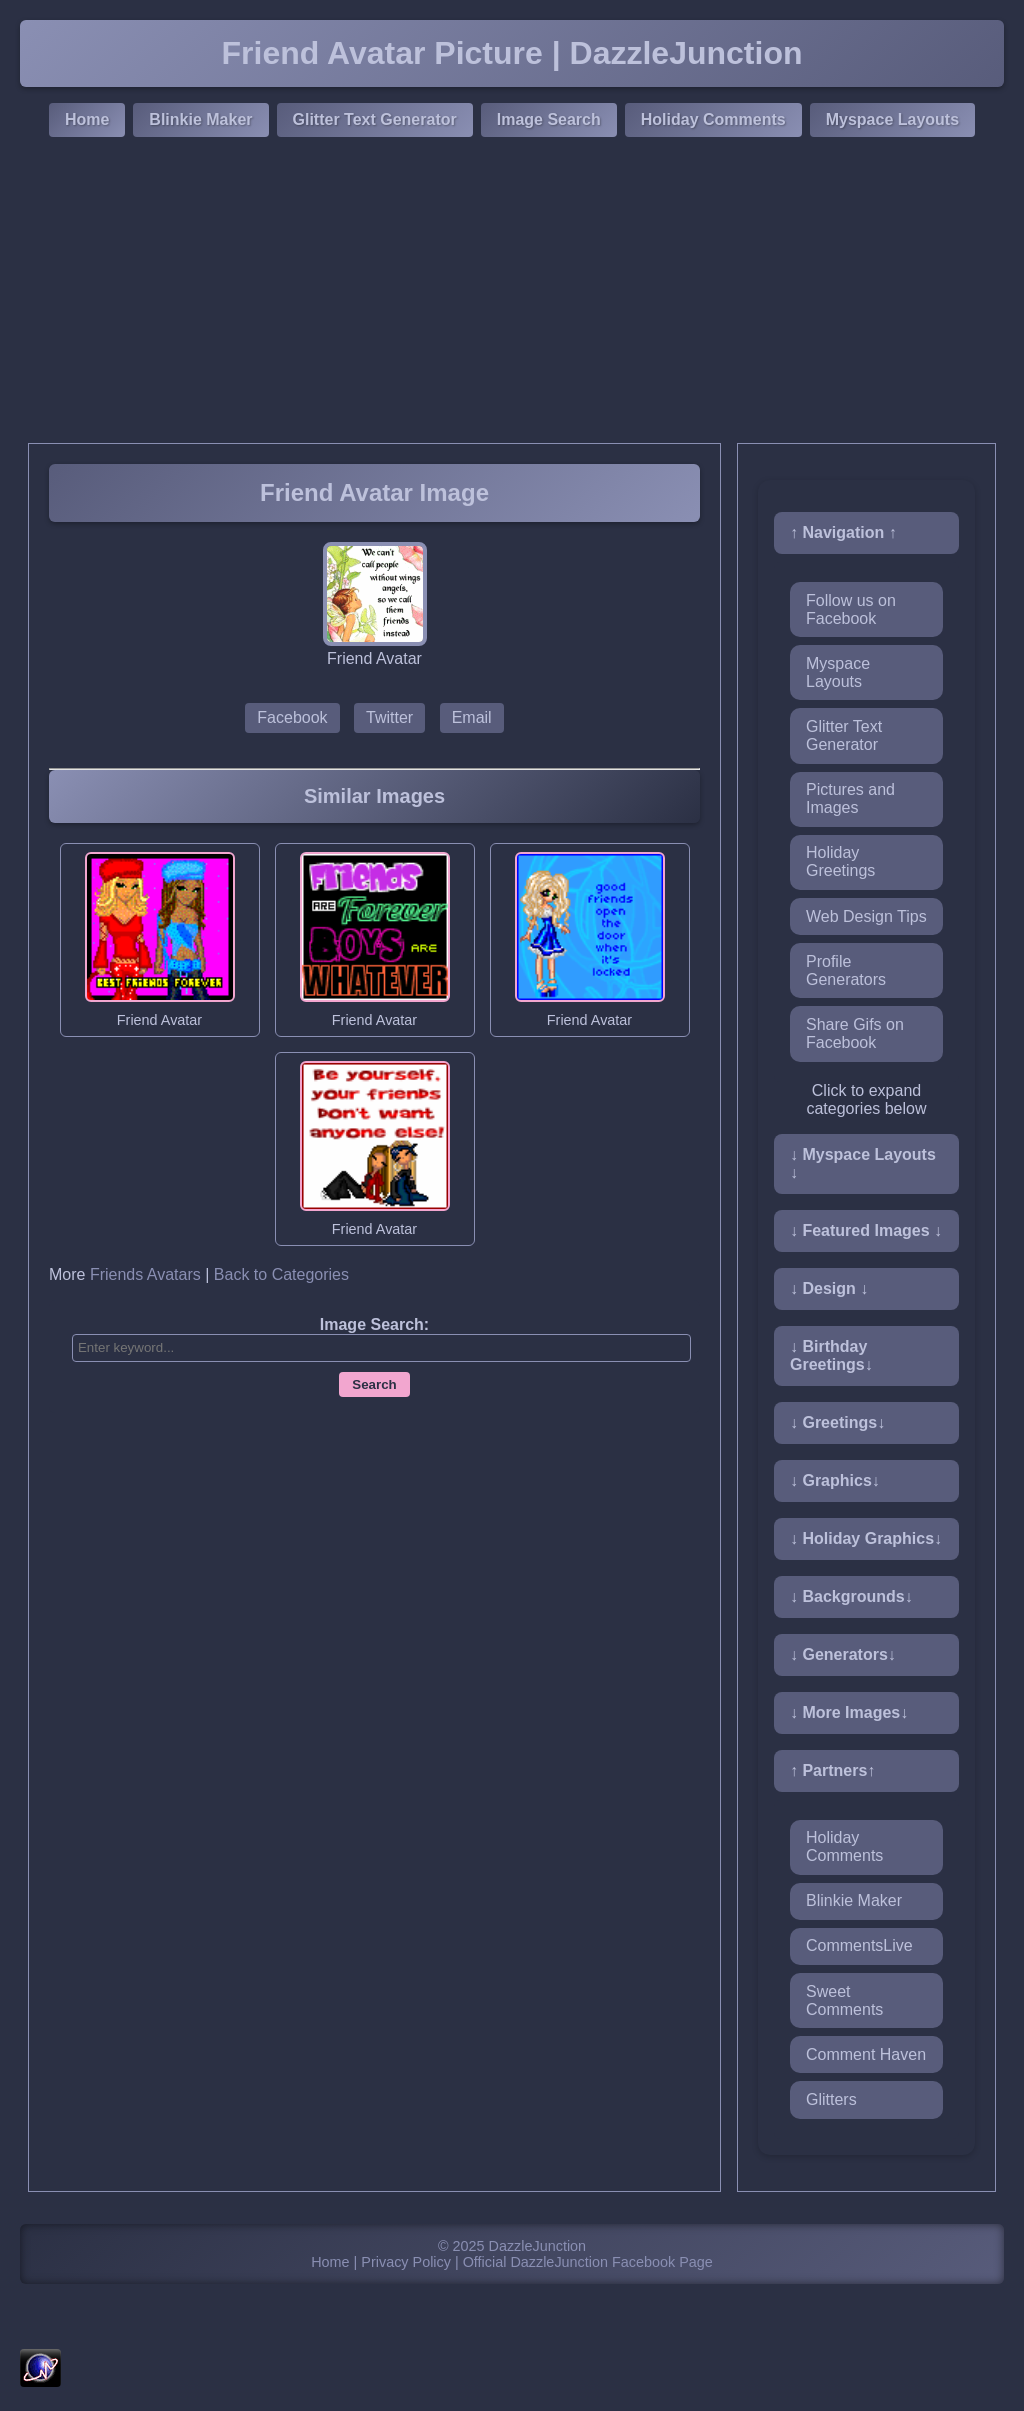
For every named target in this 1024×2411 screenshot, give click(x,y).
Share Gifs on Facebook (855, 1033)
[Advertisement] (512, 293)
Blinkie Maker (200, 119)
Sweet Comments (844, 2000)
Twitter (389, 717)
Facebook (292, 717)
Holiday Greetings (840, 861)
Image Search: (374, 1324)
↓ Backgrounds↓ (851, 1596)
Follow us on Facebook (851, 609)
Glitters (831, 2099)
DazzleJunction (538, 2246)
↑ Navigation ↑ (843, 532)
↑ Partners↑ (832, 1770)
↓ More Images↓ (849, 1712)
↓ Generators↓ (843, 1654)
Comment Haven (866, 2054)
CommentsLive (859, 1945)
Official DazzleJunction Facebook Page (588, 2262)
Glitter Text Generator (375, 119)
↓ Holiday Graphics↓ (866, 1538)
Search (374, 1384)
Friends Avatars (145, 1274)
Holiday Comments (713, 119)
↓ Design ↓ (829, 1288)
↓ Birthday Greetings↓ (831, 1355)
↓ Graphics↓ (835, 1480)
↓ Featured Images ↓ (866, 1230)
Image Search (549, 119)
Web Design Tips (866, 916)
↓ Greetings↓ (837, 1422)
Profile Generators (846, 970)
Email (472, 717)
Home (87, 119)
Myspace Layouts (892, 119)
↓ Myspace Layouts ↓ (863, 1163)
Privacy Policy (406, 2262)
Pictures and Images (850, 798)
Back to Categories (281, 1274)
